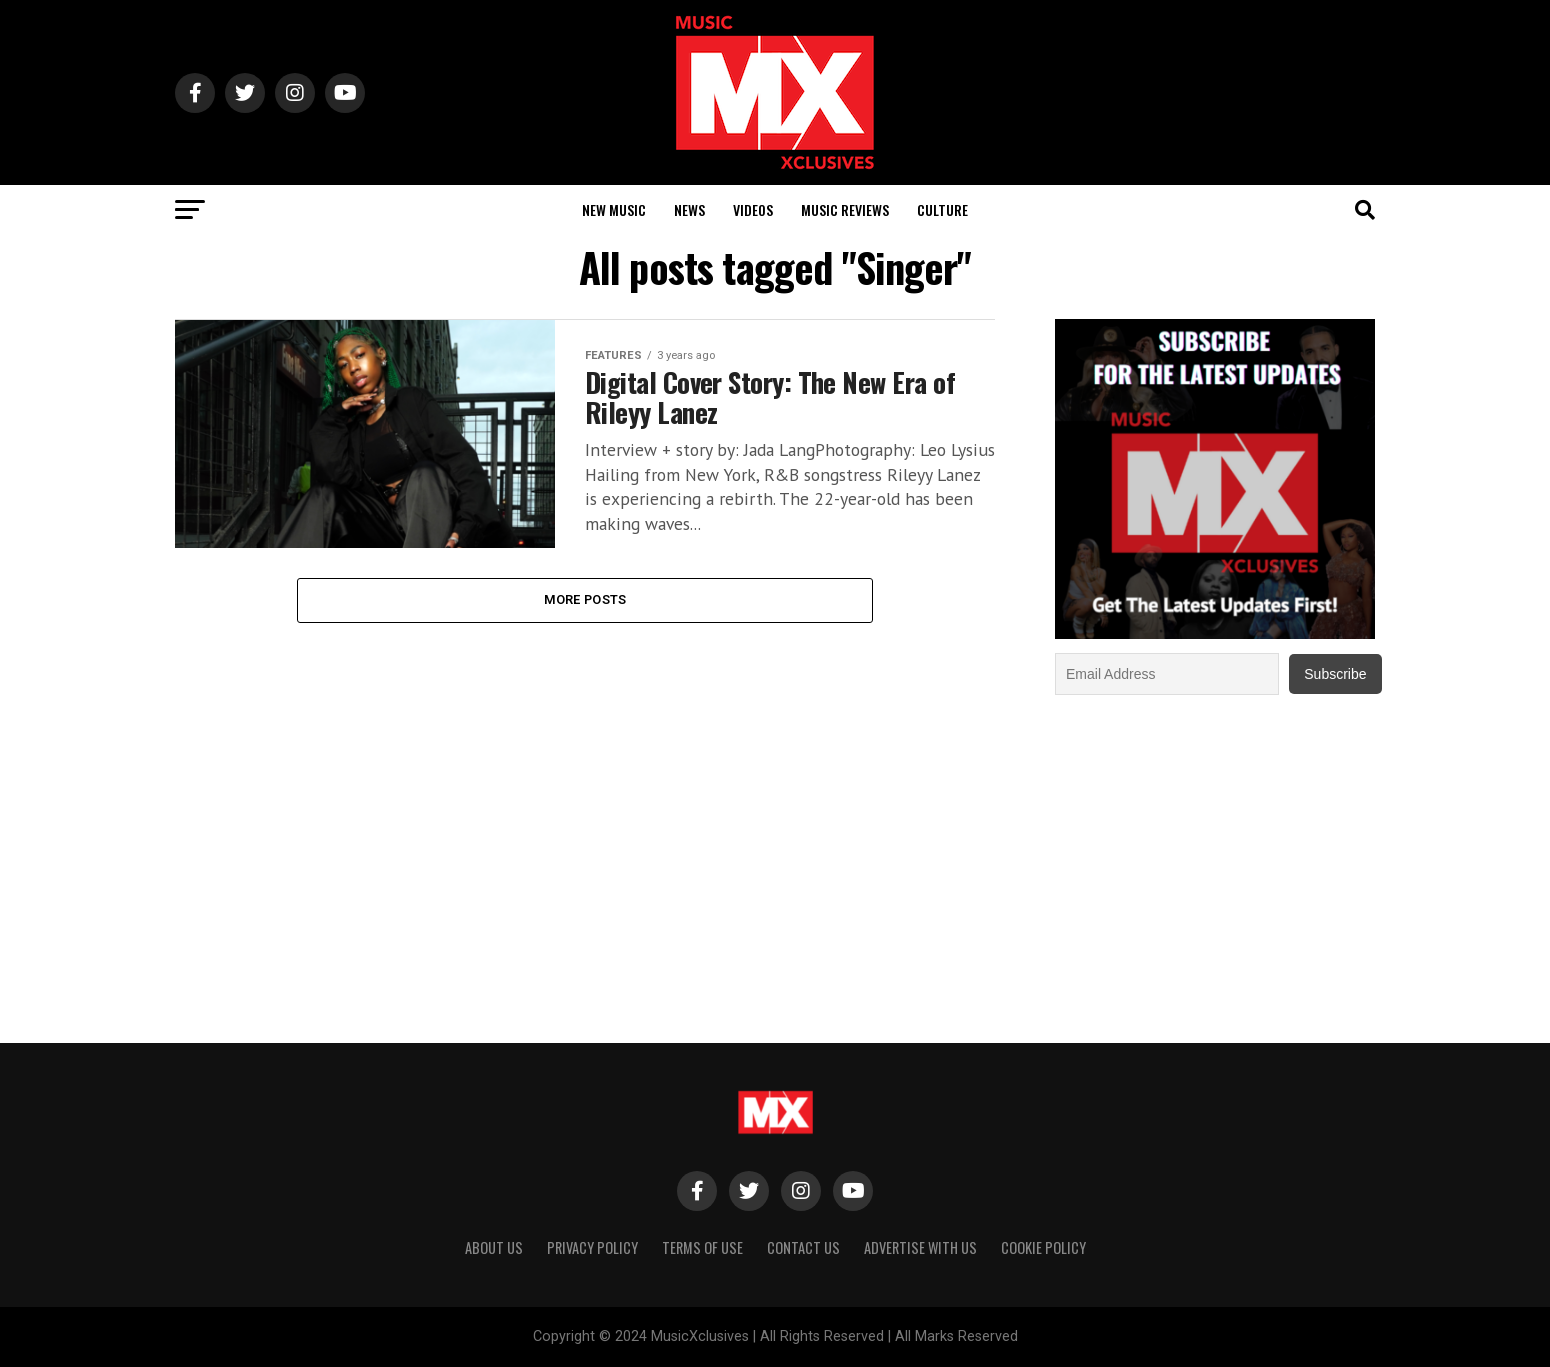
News (689, 209)
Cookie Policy (1043, 1247)
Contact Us (803, 1247)
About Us (494, 1247)
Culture (942, 209)
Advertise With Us (920, 1247)
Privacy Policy (592, 1247)
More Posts (585, 599)
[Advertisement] (1215, 858)
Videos (753, 209)
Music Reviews (845, 209)
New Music (614, 209)
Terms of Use (702, 1247)
